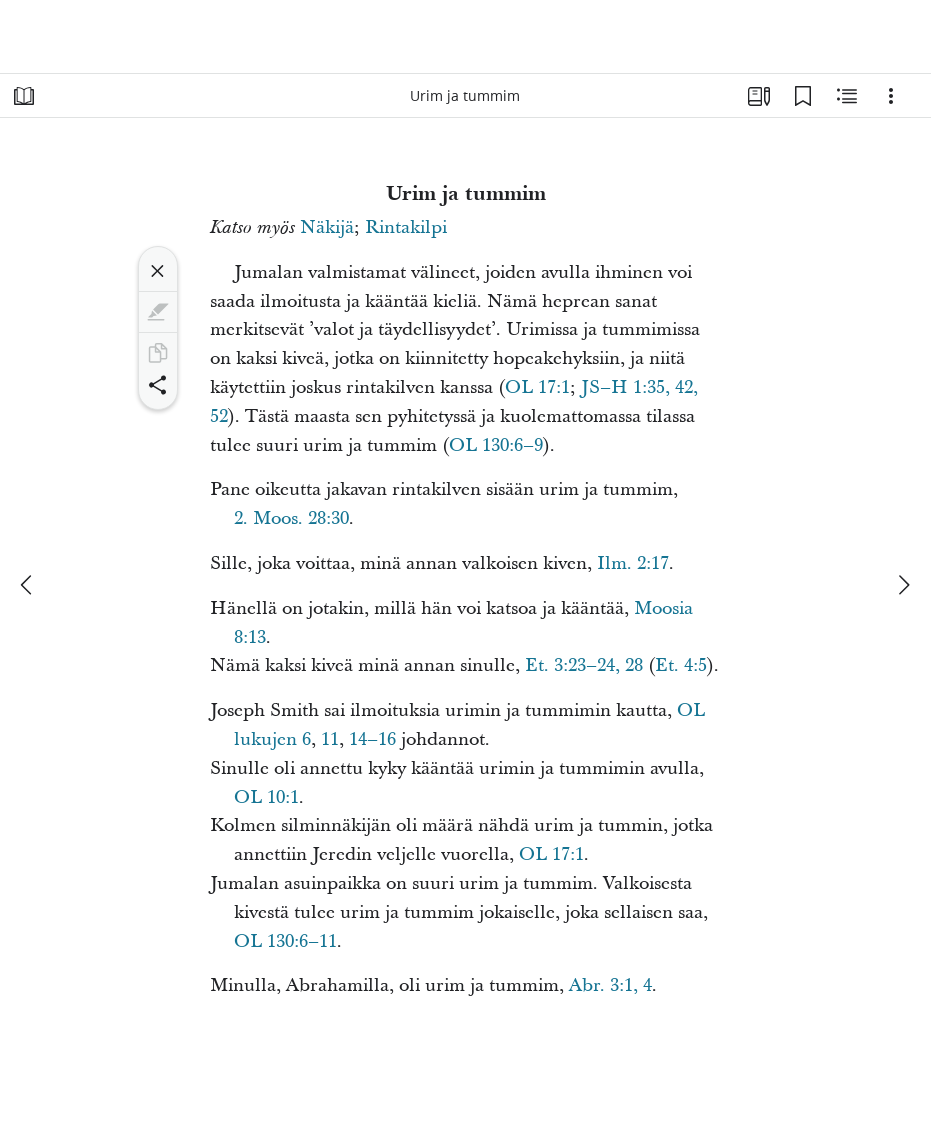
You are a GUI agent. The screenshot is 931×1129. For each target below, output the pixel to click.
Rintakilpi (406, 227)
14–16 (372, 739)
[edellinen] (28, 585)
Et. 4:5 (681, 665)
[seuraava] (903, 585)
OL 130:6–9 (496, 445)
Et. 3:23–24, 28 (584, 665)
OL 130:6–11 (285, 941)
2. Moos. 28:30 (291, 518)
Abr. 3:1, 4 (610, 985)
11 (330, 739)
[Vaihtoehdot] (891, 96)
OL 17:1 (537, 387)
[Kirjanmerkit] (803, 96)
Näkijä (327, 227)
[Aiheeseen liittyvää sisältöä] (847, 96)
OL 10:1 (266, 797)
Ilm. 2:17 (633, 563)
